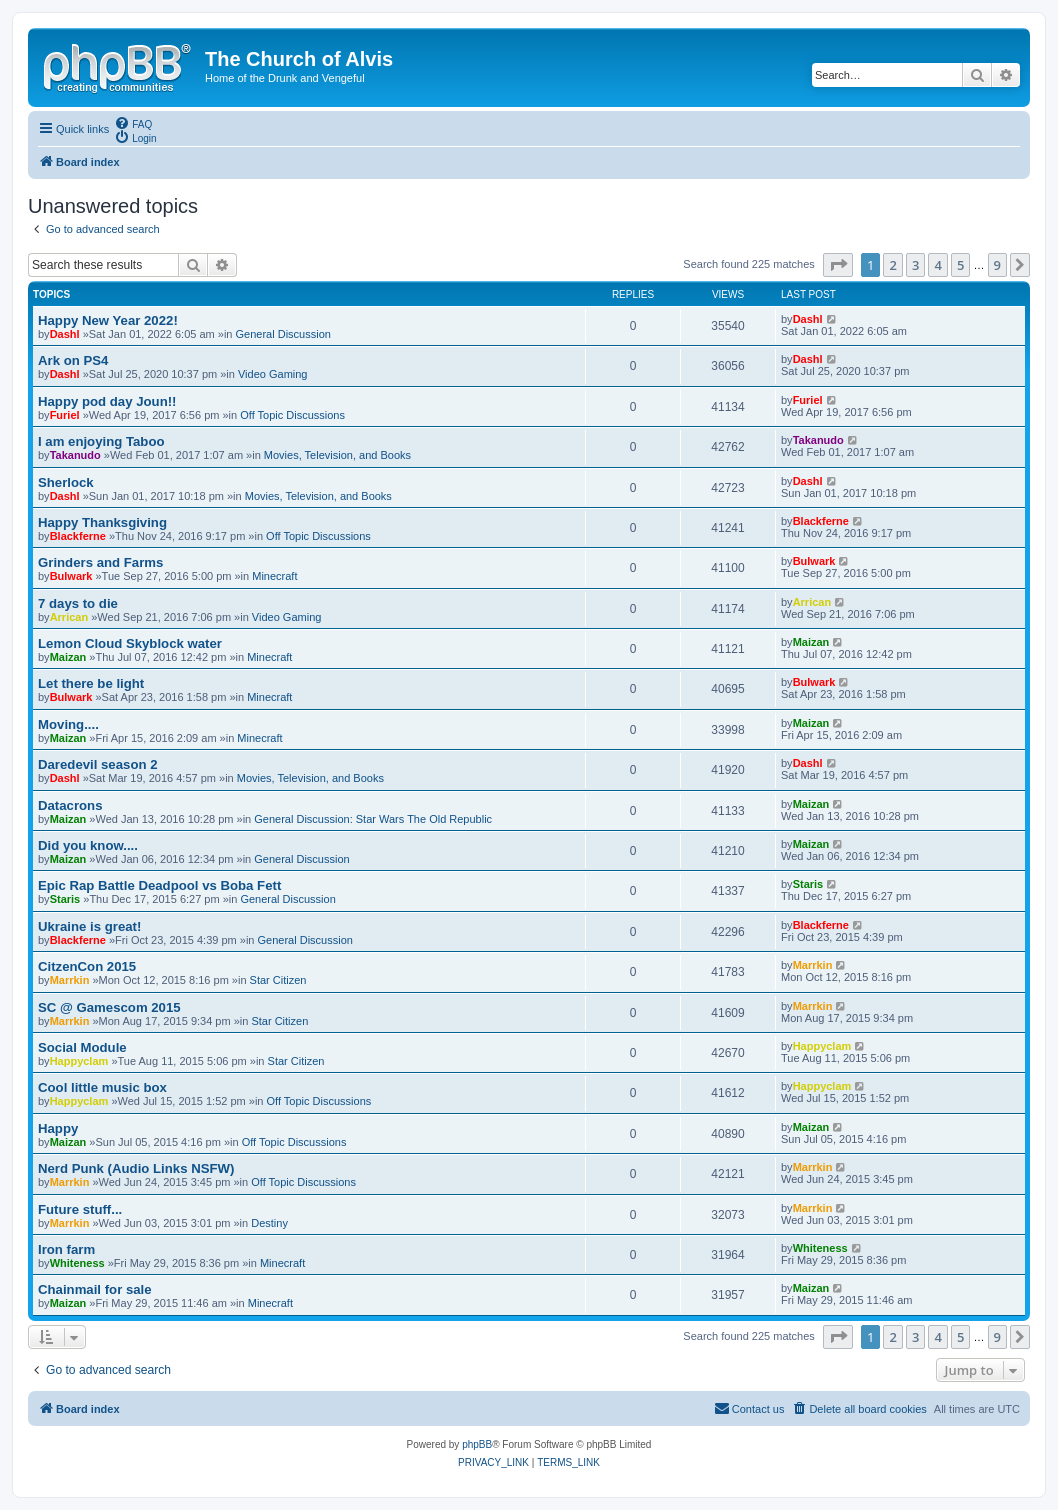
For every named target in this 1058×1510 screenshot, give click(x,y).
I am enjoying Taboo (101, 441)
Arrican (69, 617)
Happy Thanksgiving (102, 522)
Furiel (65, 415)
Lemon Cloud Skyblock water (130, 643)
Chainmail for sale (95, 1289)
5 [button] (960, 265)
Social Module (82, 1047)
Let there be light (91, 683)
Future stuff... (80, 1209)
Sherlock (66, 482)
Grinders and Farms (100, 562)
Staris (65, 899)
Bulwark (71, 576)
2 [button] (892, 265)
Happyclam (79, 1061)
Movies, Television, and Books (337, 455)
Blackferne (78, 536)
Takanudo (75, 455)
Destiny (269, 1223)
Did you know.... (88, 845)
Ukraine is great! (89, 926)
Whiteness (77, 1263)
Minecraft (274, 576)
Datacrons (70, 805)
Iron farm (66, 1249)
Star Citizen (278, 980)
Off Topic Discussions (292, 415)
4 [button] (937, 265)
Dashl (65, 334)
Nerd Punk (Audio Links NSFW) (136, 1168)
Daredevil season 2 (98, 764)
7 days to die (78, 603)
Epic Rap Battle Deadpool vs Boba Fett (159, 885)
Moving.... (68, 724)
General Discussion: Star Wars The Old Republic (373, 819)
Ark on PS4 (73, 360)
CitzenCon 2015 (87, 966)
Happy (58, 1128)
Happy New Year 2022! (108, 320)
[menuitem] (133, 123)
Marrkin (70, 980)
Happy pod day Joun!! (107, 401)
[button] (838, 265)
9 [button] (997, 265)
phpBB (477, 1444)
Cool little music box (102, 1087)
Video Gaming (273, 374)
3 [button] (915, 265)
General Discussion (283, 334)
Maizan (68, 657)
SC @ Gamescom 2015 (109, 1007)
